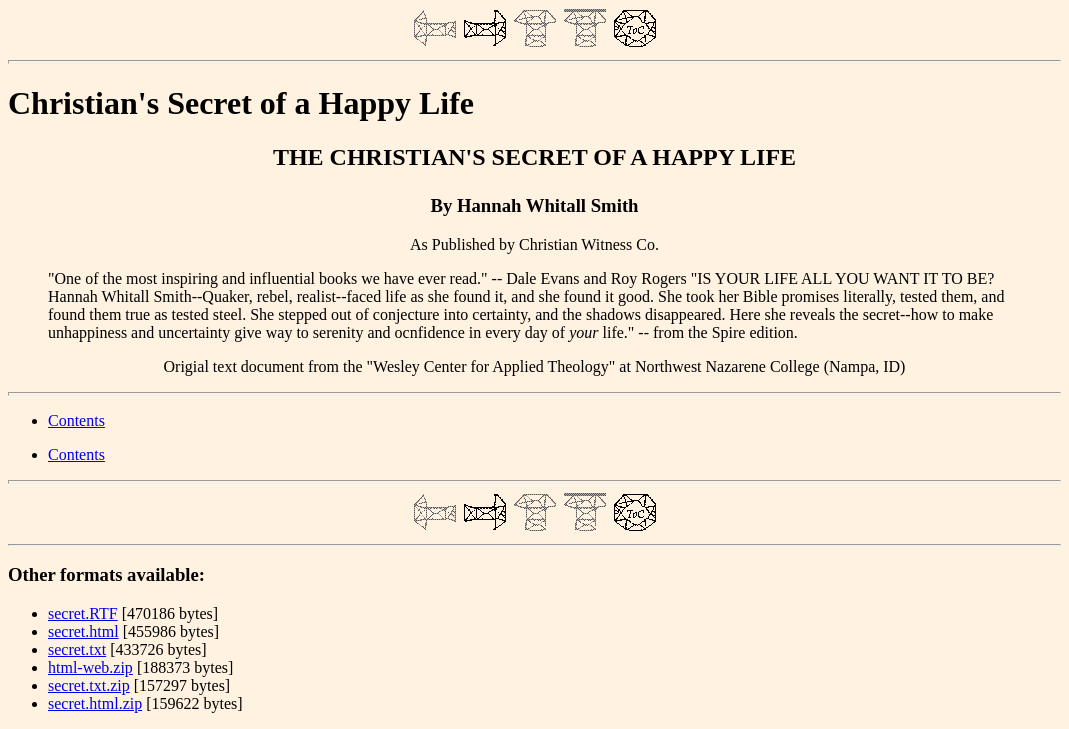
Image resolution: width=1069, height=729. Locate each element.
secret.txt (77, 649)
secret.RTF (83, 613)
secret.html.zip (95, 703)
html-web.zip (90, 667)
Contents (76, 420)
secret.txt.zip (89, 685)
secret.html (83, 631)
